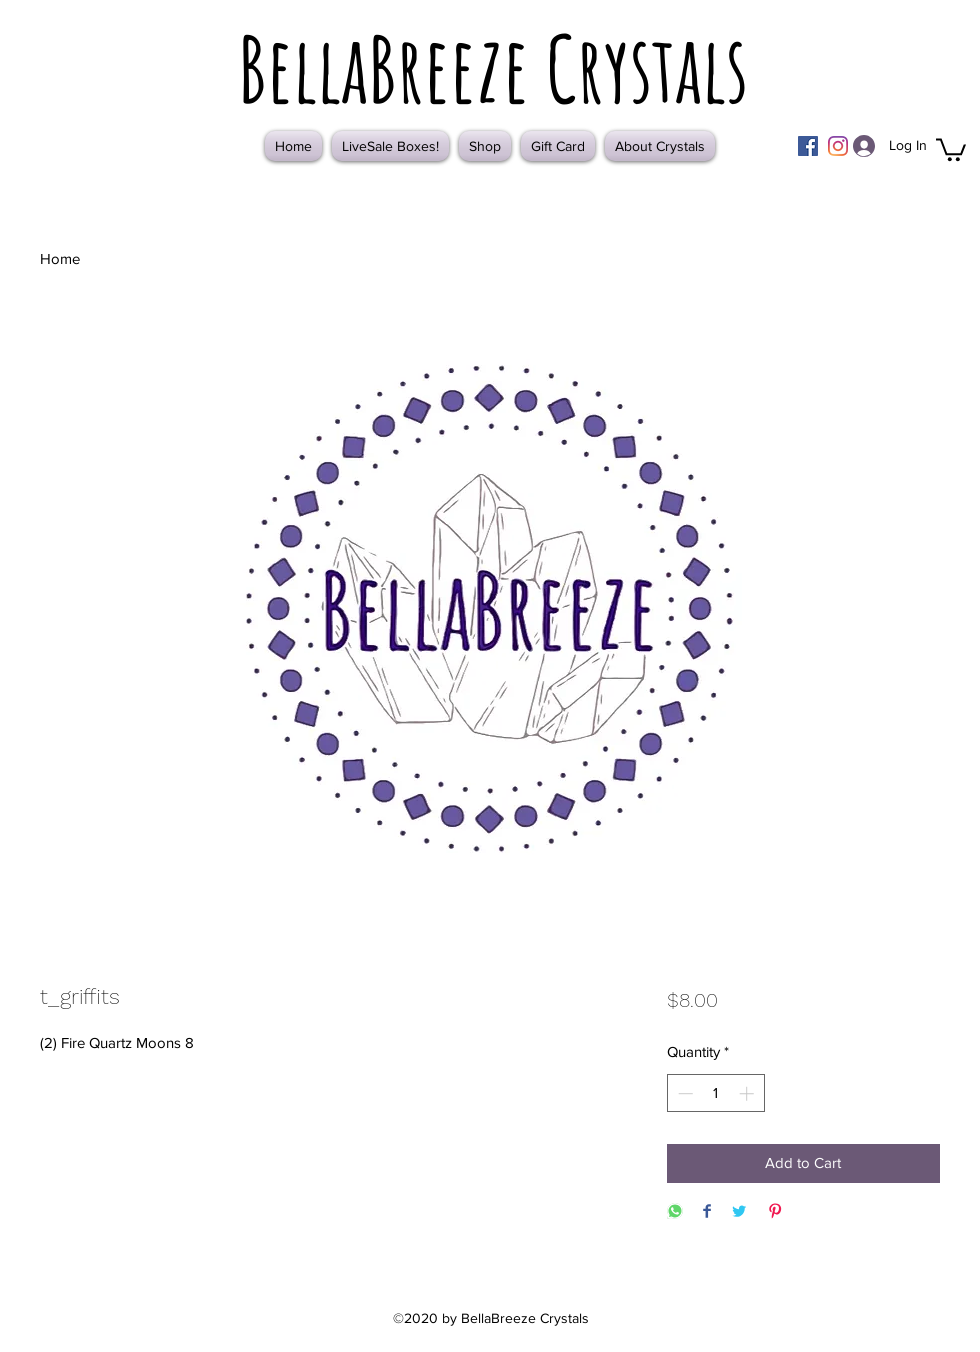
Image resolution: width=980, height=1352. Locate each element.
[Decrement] (683, 1093)
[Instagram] (838, 146)
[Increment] (748, 1093)
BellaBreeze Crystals (493, 68)
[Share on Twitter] (739, 1212)
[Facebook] (808, 146)
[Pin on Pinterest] (775, 1212)
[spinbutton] (715, 1093)
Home (60, 258)
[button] (951, 148)
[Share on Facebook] (707, 1212)
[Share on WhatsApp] (675, 1212)
